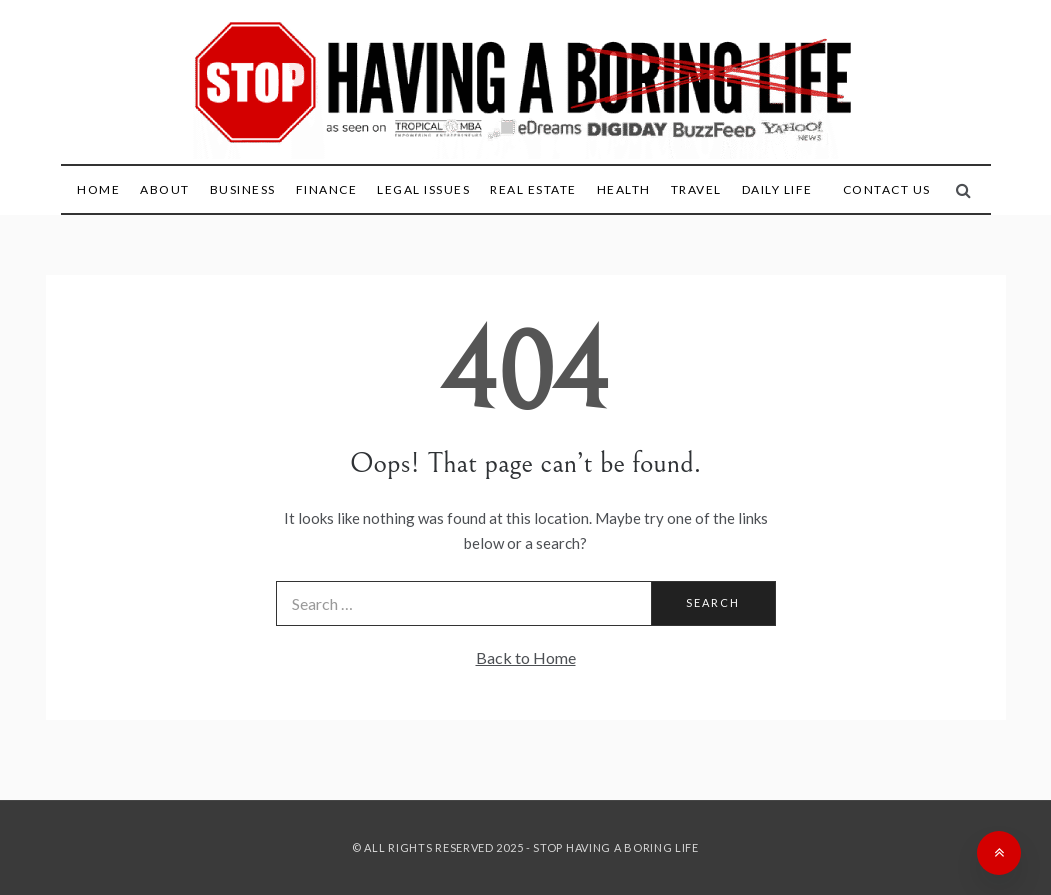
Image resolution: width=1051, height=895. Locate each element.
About (165, 189)
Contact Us (887, 189)
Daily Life (777, 189)
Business (243, 189)
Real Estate (533, 189)
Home (98, 189)
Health (624, 189)
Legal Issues (423, 189)
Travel (696, 189)
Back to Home (526, 657)
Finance (327, 189)
